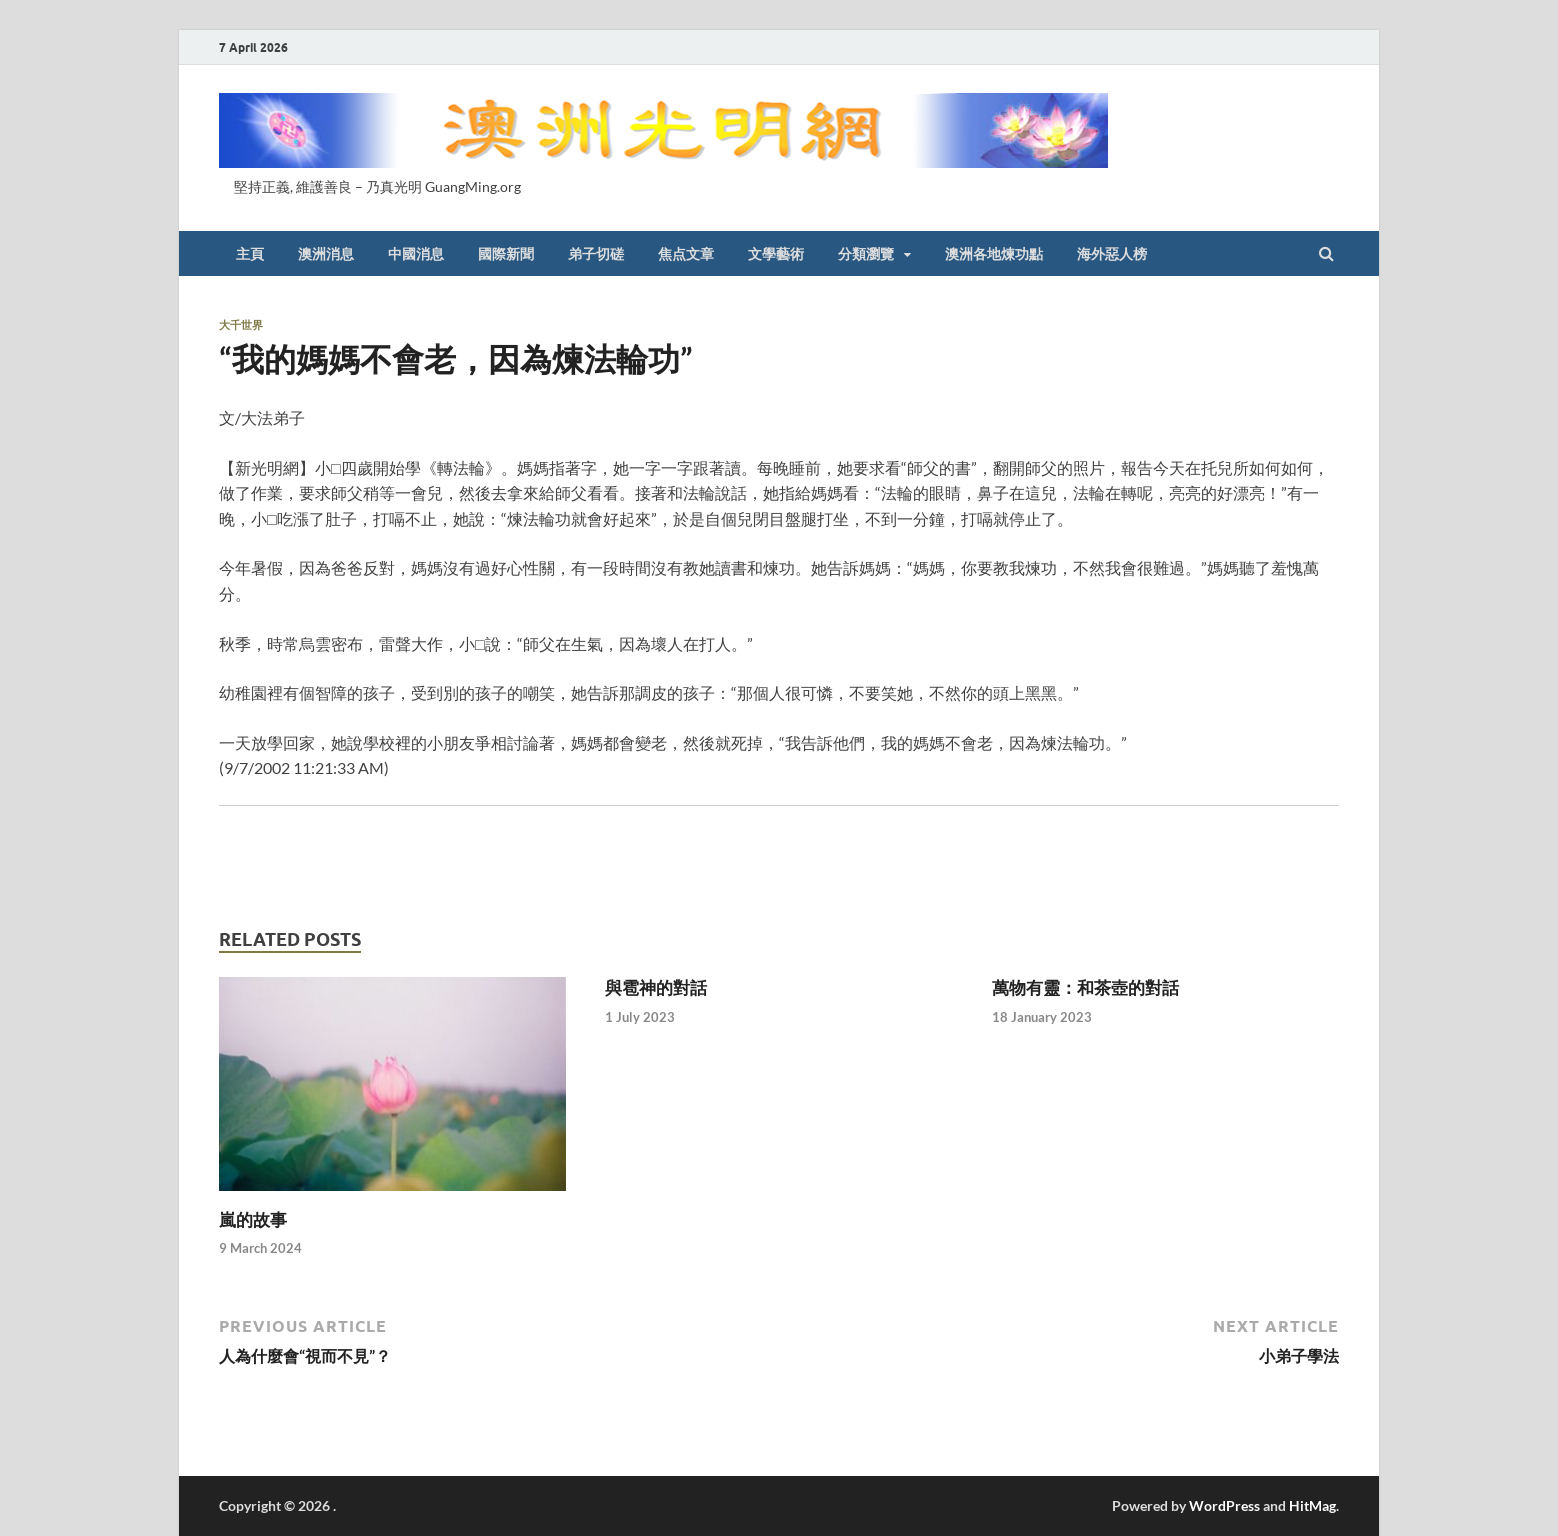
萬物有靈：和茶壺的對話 (1085, 987)
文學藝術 (776, 254)
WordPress (1224, 1505)
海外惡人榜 (1112, 254)
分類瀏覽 (866, 254)
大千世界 (241, 325)
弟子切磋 (596, 254)
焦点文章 (686, 254)
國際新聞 (506, 254)
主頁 (250, 254)
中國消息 (416, 254)
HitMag (1312, 1505)
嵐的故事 (253, 1219)
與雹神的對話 (656, 987)
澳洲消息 (326, 254)
